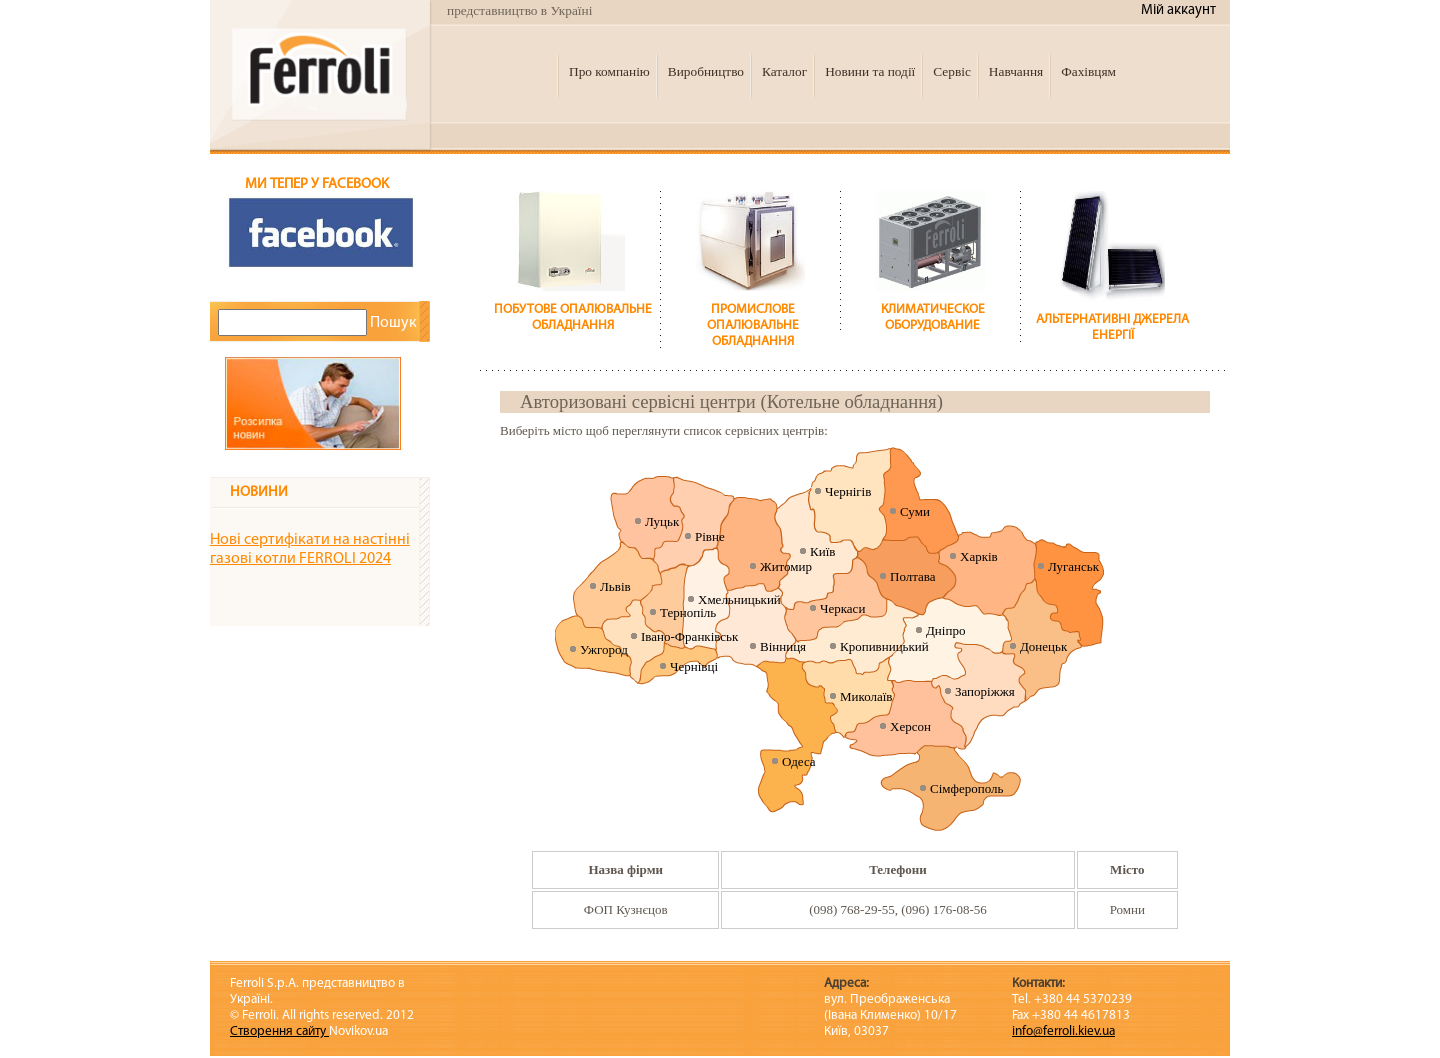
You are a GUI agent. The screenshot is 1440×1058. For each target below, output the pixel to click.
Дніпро (945, 630)
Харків (979, 556)
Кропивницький (884, 646)
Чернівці (694, 666)
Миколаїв (866, 696)
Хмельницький (739, 599)
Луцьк (662, 521)
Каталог (784, 71)
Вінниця (783, 646)
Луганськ (1073, 566)
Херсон (910, 726)
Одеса (799, 761)
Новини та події (870, 71)
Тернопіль (688, 612)
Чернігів (848, 491)
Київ (822, 551)
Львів (615, 586)
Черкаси (842, 608)
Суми (915, 511)
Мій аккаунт (1178, 10)
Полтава (913, 576)
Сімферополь (966, 788)
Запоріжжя (985, 691)
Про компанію (609, 71)
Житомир (786, 566)
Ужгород (604, 649)
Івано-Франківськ (689, 636)
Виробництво (706, 71)
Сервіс (952, 71)
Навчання (1016, 71)
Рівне (710, 536)
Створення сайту (279, 1031)
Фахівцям (1088, 71)
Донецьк (1043, 646)
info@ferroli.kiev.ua (1063, 1031)
